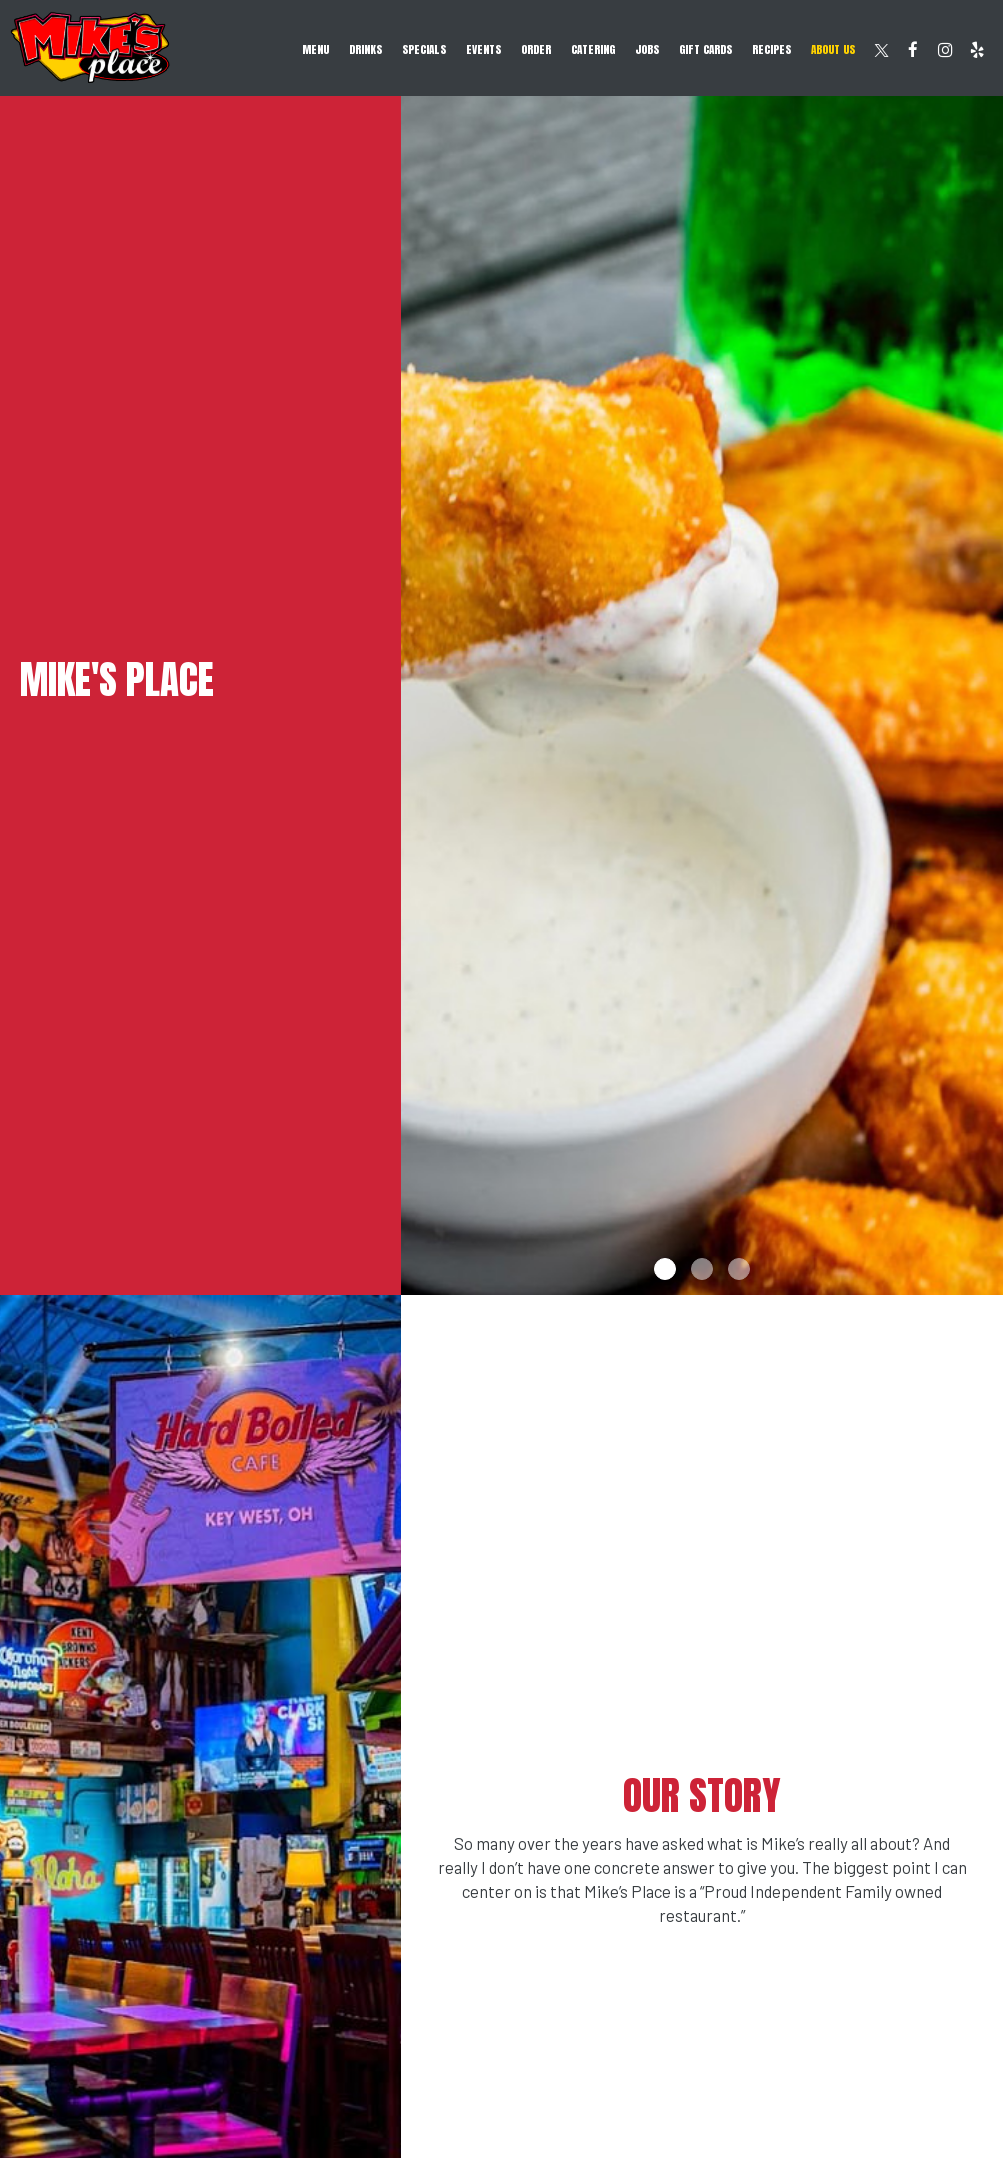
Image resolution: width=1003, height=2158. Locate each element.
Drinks (365, 49)
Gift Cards (705, 49)
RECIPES (771, 49)
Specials (424, 49)
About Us (833, 49)
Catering (593, 49)
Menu (315, 49)
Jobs (647, 49)
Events (483, 49)
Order (536, 49)
